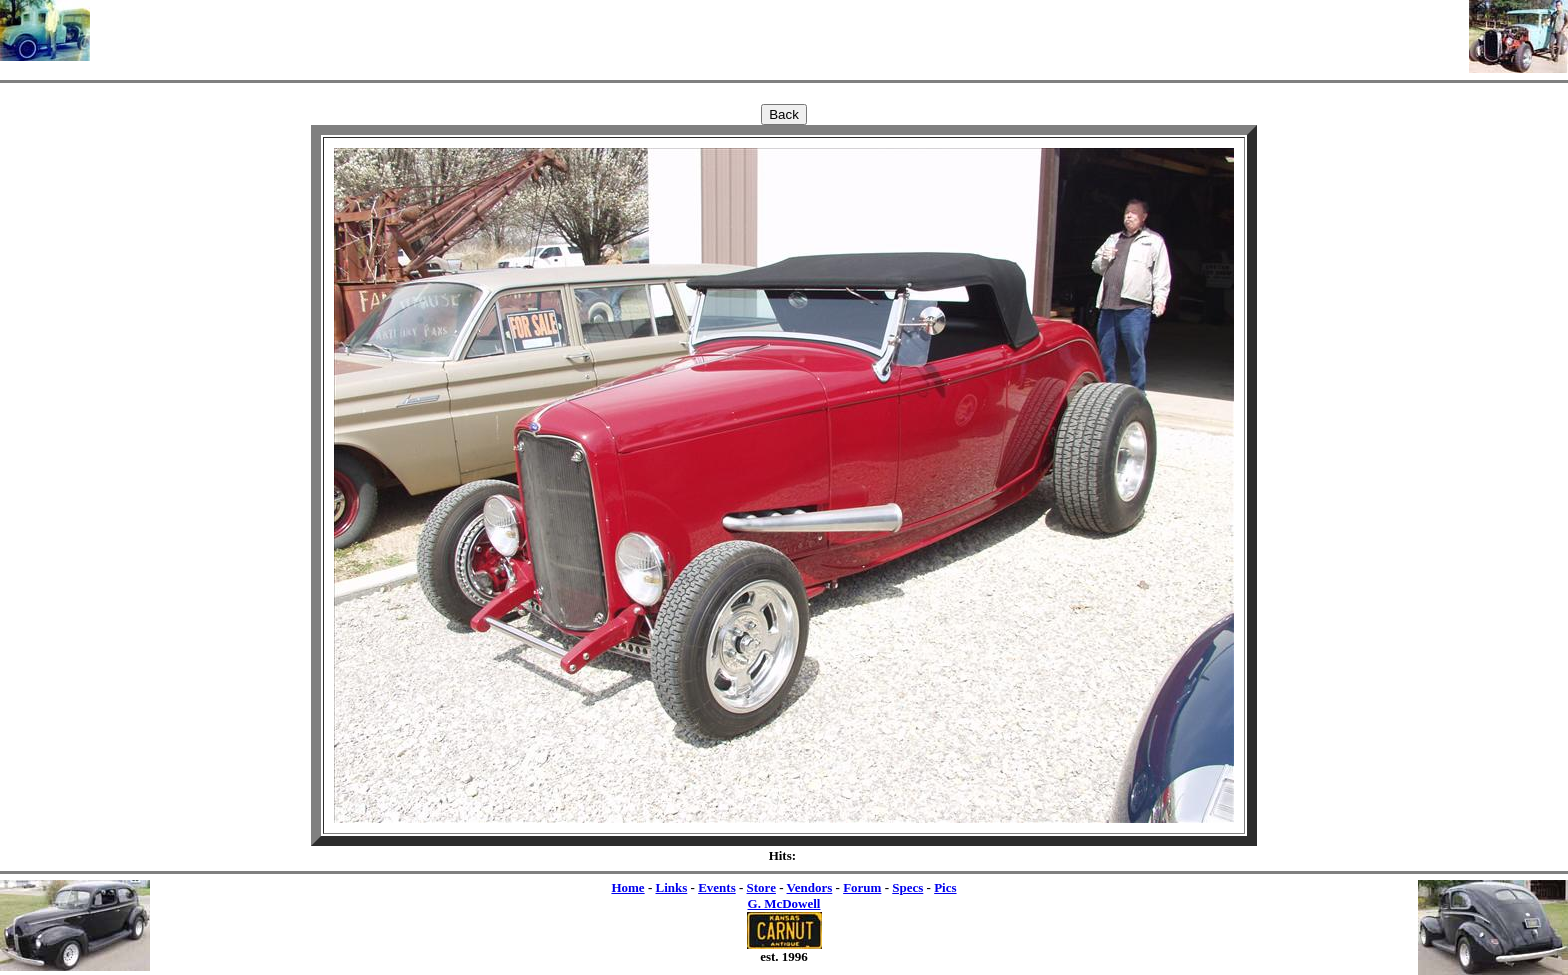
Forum (862, 887)
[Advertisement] (780, 30)
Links (671, 887)
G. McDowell (784, 903)
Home (627, 887)
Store (761, 887)
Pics (945, 887)
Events (717, 887)
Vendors (810, 887)
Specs (907, 887)
